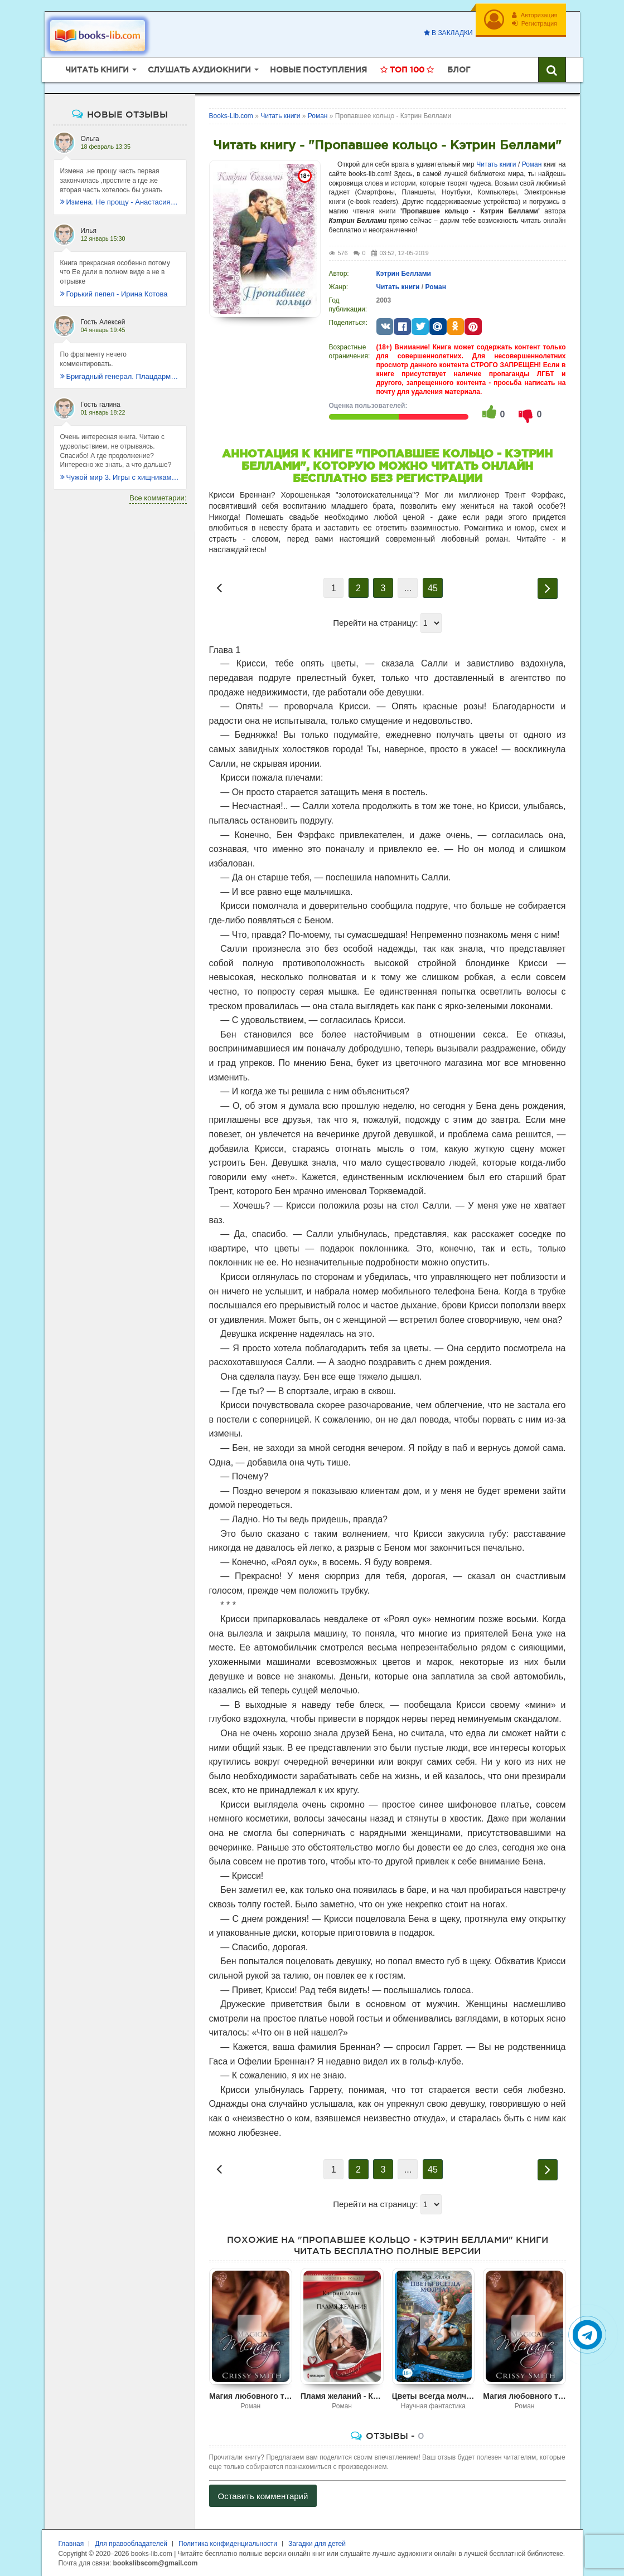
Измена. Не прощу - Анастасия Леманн (120, 202)
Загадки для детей (317, 2544)
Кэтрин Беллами (403, 273)
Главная (71, 2544)
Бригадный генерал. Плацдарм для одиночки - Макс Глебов (120, 376)
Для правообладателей (131, 2544)
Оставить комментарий (263, 2496)
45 (433, 588)
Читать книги (496, 164)
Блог (458, 69)
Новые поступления (318, 69)
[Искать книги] (552, 69)
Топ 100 (407, 69)
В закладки (448, 33)
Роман (532, 164)
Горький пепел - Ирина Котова (114, 294)
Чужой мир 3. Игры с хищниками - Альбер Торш (120, 477)
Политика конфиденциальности (227, 2544)
